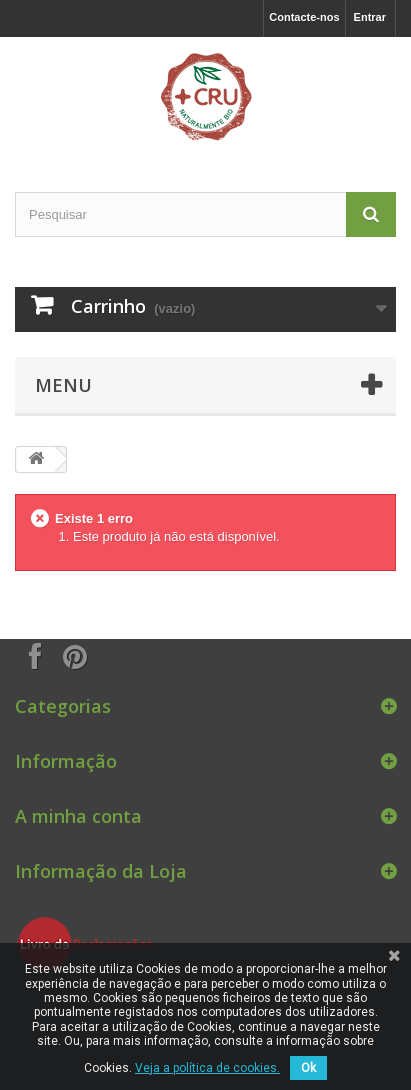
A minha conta (78, 816)
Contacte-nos (304, 17)
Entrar (370, 17)
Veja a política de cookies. (207, 1068)
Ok (308, 1068)
